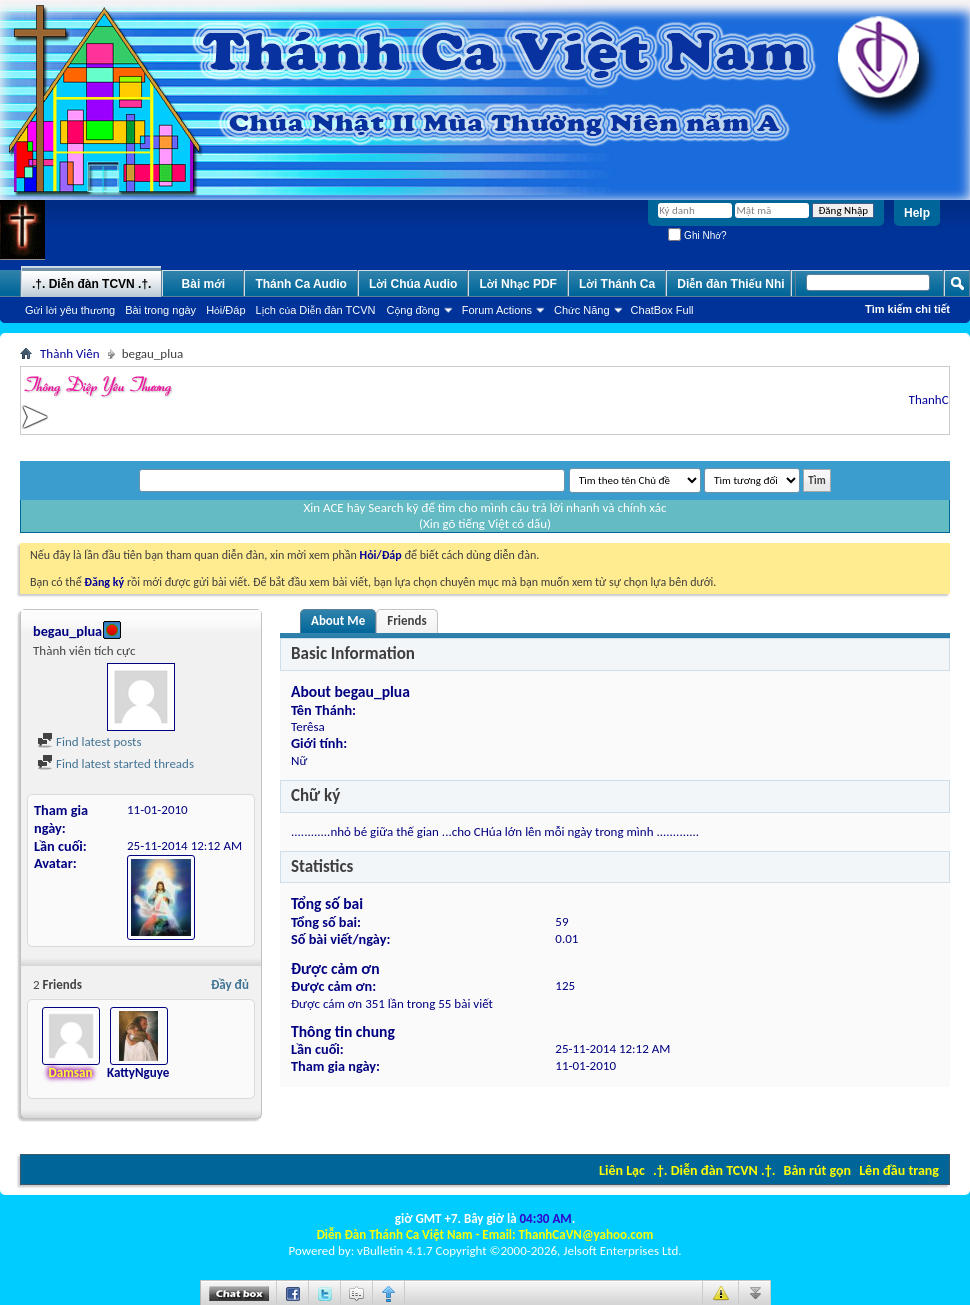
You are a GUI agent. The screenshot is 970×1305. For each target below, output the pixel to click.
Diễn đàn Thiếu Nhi (730, 284)
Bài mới (204, 284)
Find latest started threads (115, 763)
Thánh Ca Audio (301, 284)
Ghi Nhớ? (697, 235)
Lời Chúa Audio (413, 284)
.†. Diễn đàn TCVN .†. (714, 1170)
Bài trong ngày (160, 310)
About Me (338, 620)
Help (917, 213)
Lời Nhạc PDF (518, 284)
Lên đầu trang (899, 1170)
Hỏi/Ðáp (225, 310)
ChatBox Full (662, 310)
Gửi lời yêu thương (70, 310)
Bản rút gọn (817, 1170)
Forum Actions (497, 310)
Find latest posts (89, 741)
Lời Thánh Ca (617, 284)
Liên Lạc (622, 1170)
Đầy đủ (230, 984)
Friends (406, 620)
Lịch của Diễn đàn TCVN (316, 310)
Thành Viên (70, 353)
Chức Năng (582, 310)
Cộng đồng (413, 310)
